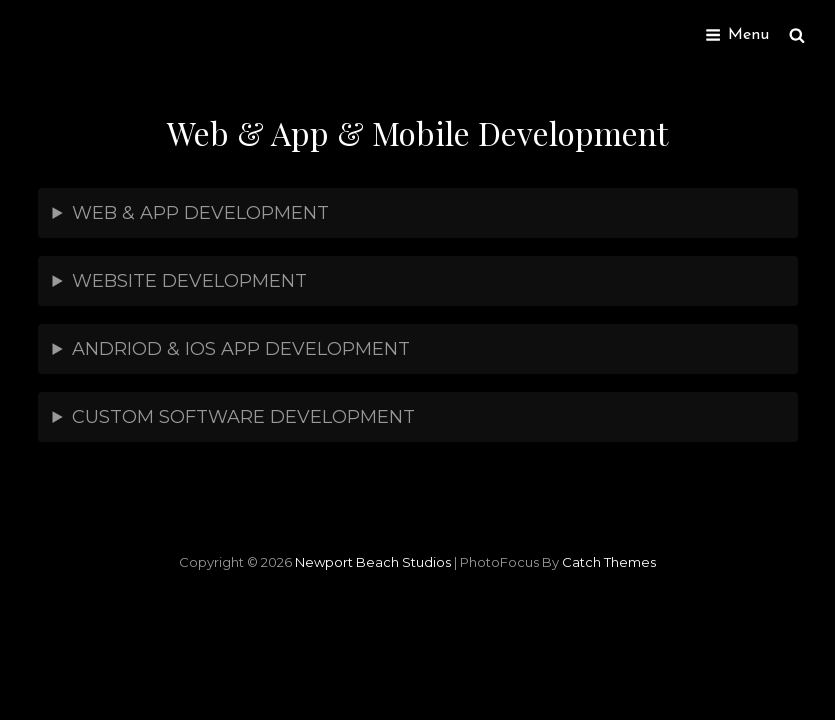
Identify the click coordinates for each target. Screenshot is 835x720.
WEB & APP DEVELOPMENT (200, 213)
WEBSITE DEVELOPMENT (189, 281)
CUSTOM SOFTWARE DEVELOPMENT (243, 417)
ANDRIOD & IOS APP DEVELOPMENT (241, 349)
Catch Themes (609, 562)
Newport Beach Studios (373, 562)
